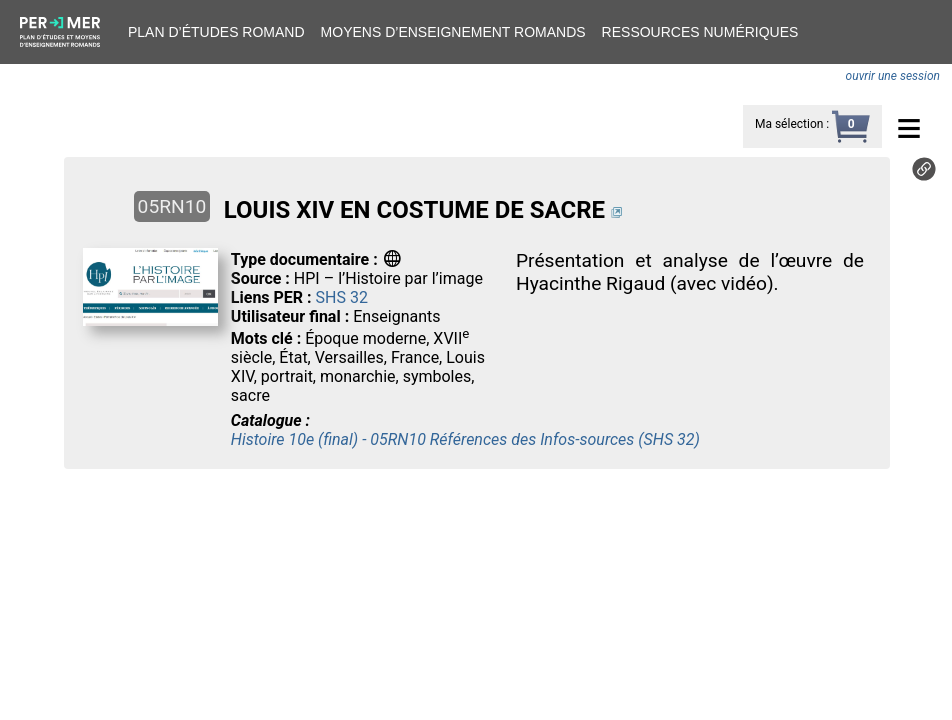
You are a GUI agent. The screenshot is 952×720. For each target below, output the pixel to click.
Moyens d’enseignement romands (453, 32)
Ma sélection (789, 124)
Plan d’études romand (216, 32)
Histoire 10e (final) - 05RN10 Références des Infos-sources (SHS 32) (465, 439)
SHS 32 (342, 297)
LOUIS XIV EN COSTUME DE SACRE (414, 210)
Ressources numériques (700, 32)
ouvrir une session (893, 76)
